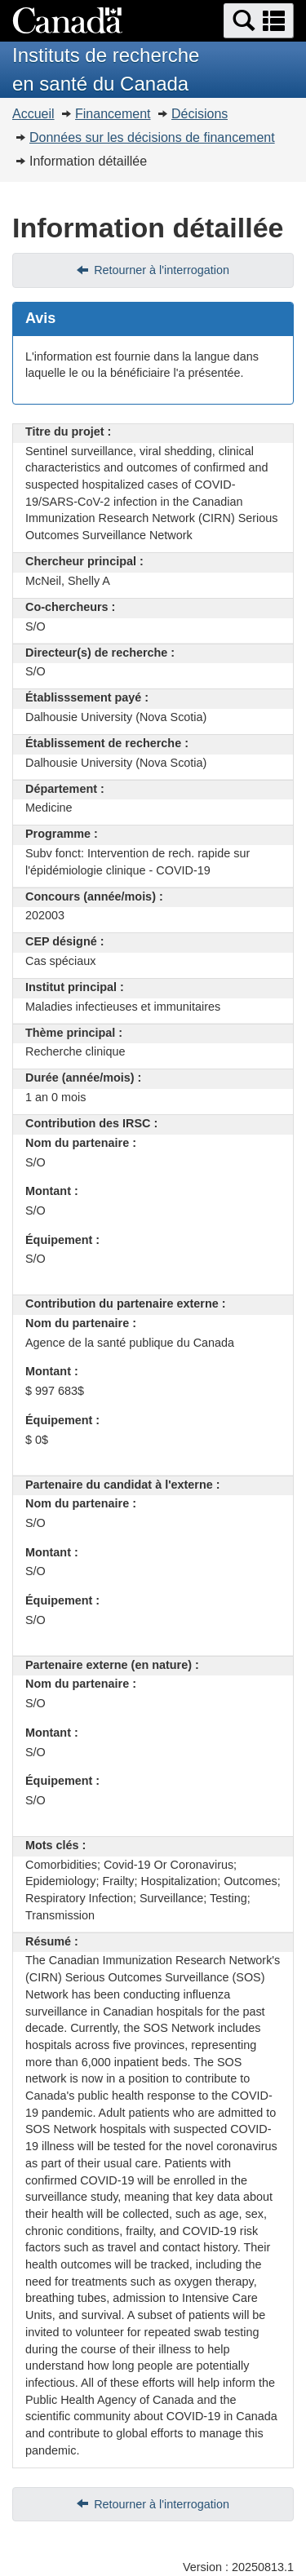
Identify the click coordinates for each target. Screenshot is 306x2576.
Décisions (199, 114)
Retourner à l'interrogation (161, 270)
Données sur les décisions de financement (152, 137)
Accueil (33, 114)
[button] (259, 20)
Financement (113, 114)
